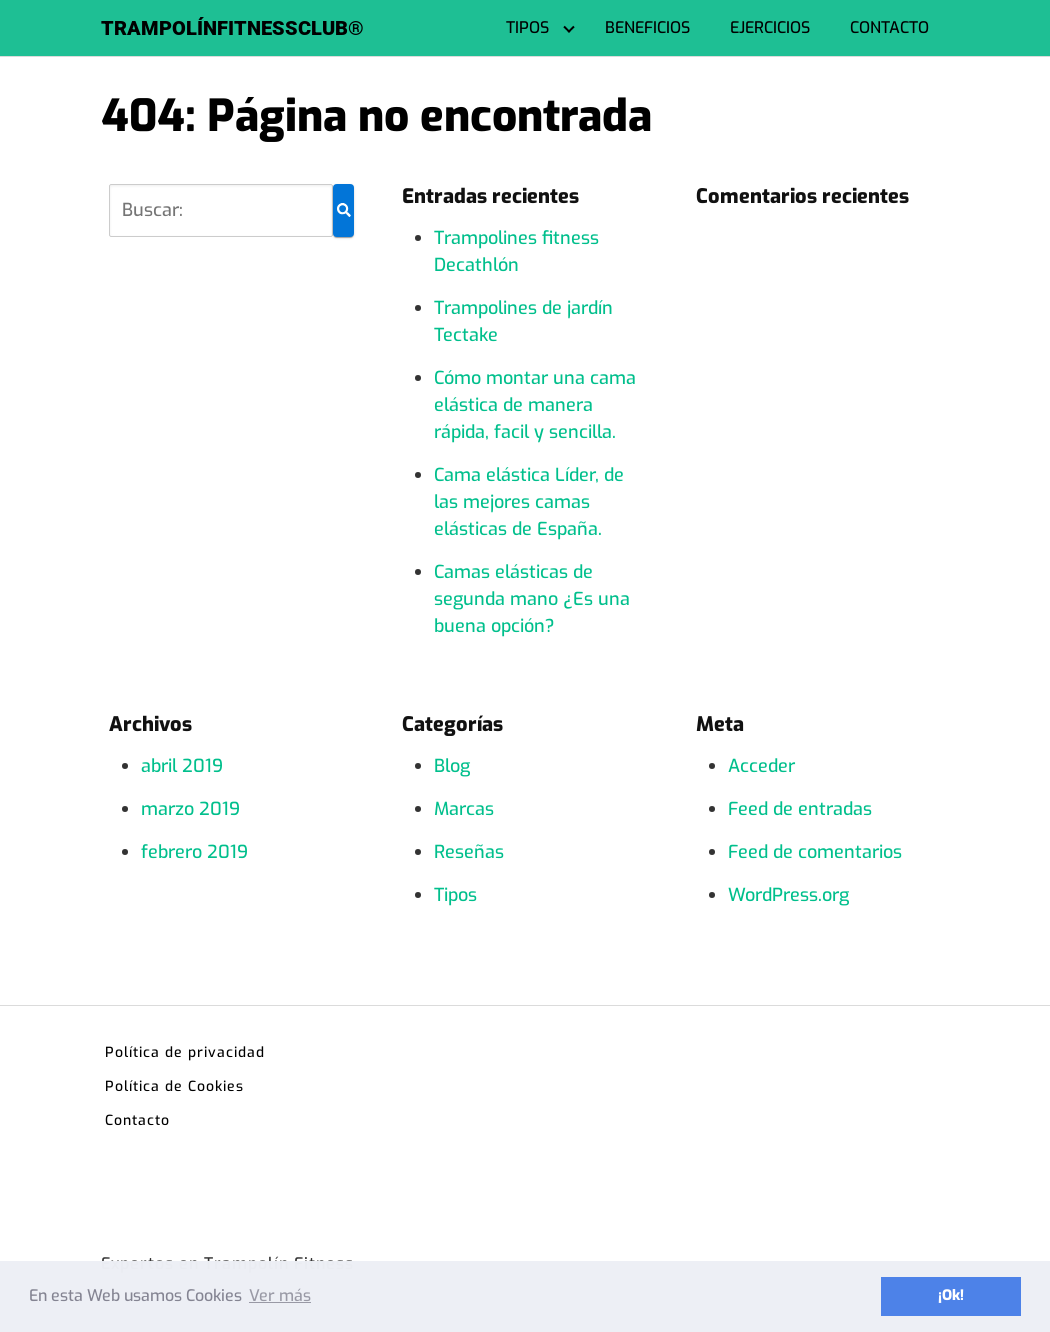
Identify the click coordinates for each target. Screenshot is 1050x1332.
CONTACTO (889, 27)
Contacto (137, 1120)
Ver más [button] (280, 1295)
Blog (452, 766)
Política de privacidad (185, 1052)
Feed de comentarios (815, 852)
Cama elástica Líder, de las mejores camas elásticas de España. (529, 502)
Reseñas (469, 852)
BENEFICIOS (647, 27)
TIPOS (527, 27)
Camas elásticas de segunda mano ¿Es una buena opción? (532, 599)
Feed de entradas (800, 809)
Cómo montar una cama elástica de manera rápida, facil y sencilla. (535, 405)
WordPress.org (788, 895)
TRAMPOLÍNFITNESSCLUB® (232, 28)
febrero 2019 (194, 852)
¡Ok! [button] (951, 1295)
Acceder (761, 766)
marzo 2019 (190, 809)
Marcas (464, 809)
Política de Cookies (174, 1086)
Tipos (455, 895)
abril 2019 (182, 766)
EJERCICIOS (770, 27)
